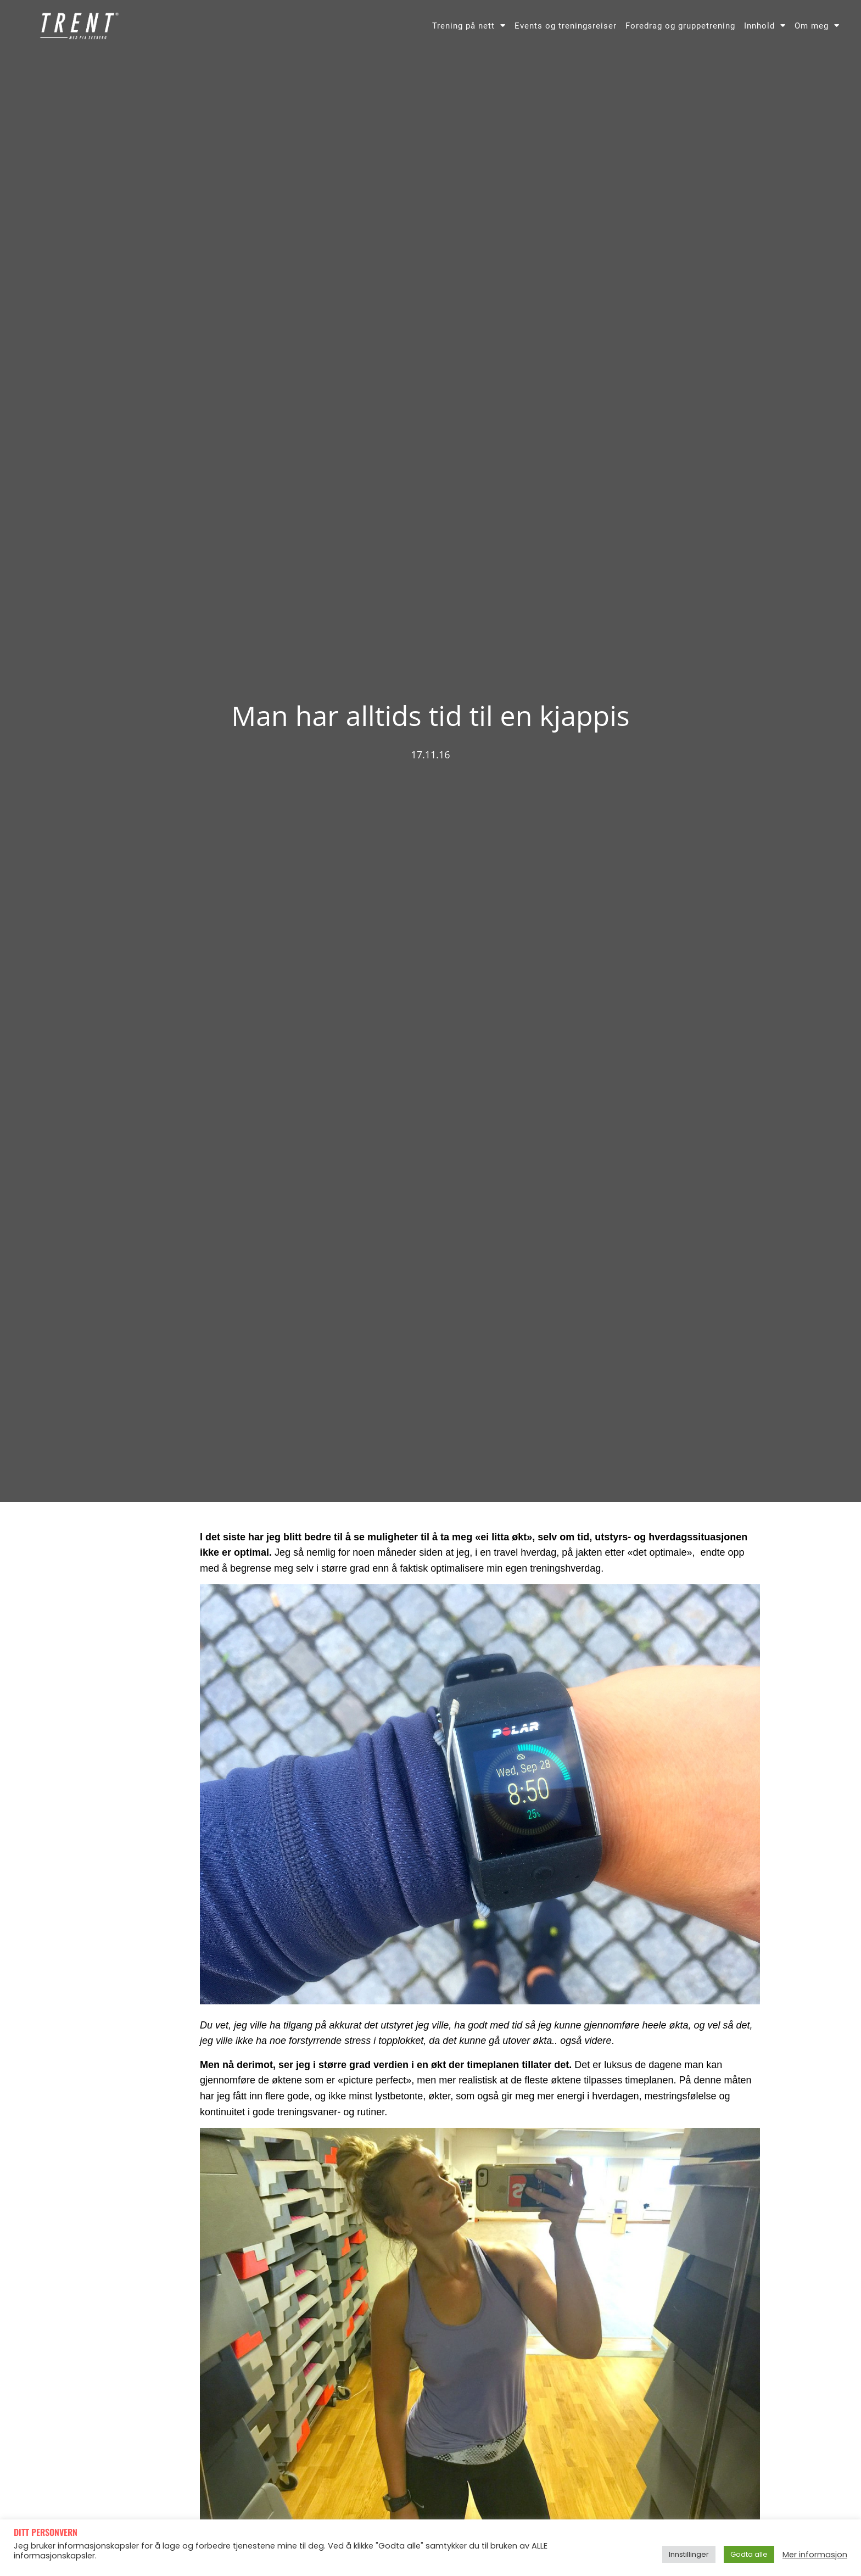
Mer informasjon (814, 2555)
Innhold (765, 25)
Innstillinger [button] (689, 2554)
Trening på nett (469, 25)
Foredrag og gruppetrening (680, 26)
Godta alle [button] (749, 2554)
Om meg (817, 25)
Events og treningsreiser (566, 26)
